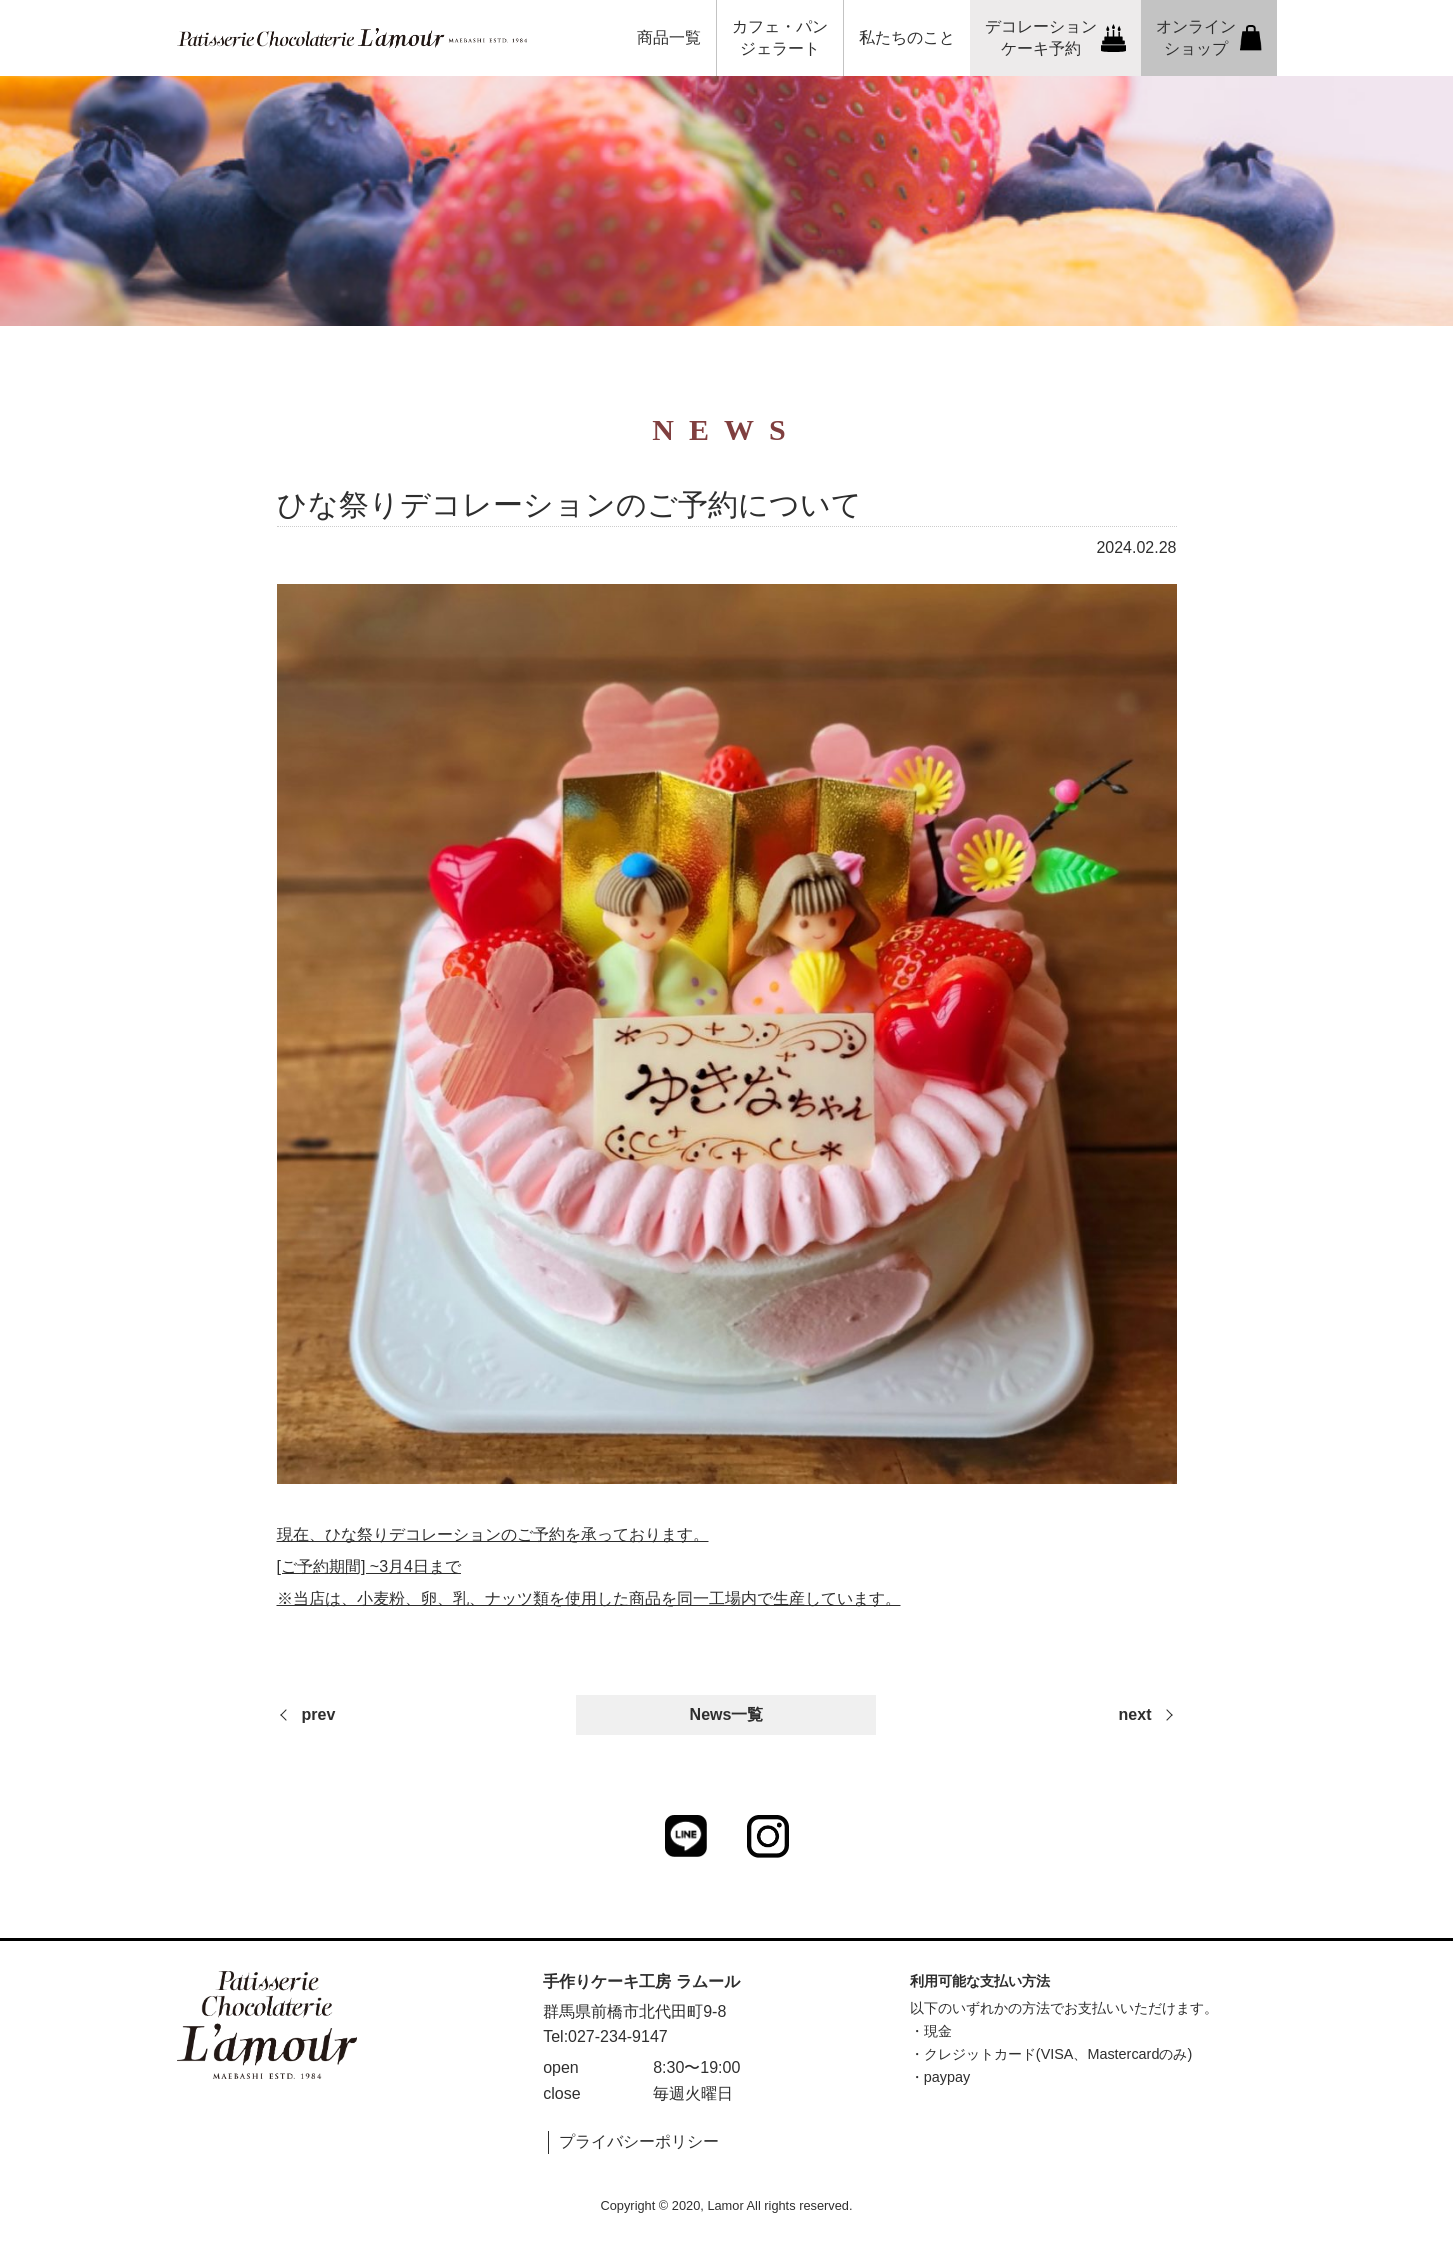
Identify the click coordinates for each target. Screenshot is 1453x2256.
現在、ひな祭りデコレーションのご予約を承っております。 (493, 1534)
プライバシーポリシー (639, 2141)
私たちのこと (907, 37)
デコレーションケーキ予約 (1055, 37)
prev (319, 1714)
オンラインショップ (1209, 37)
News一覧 (727, 1714)
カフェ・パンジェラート (780, 37)
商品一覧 (669, 37)
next (1135, 1714)
